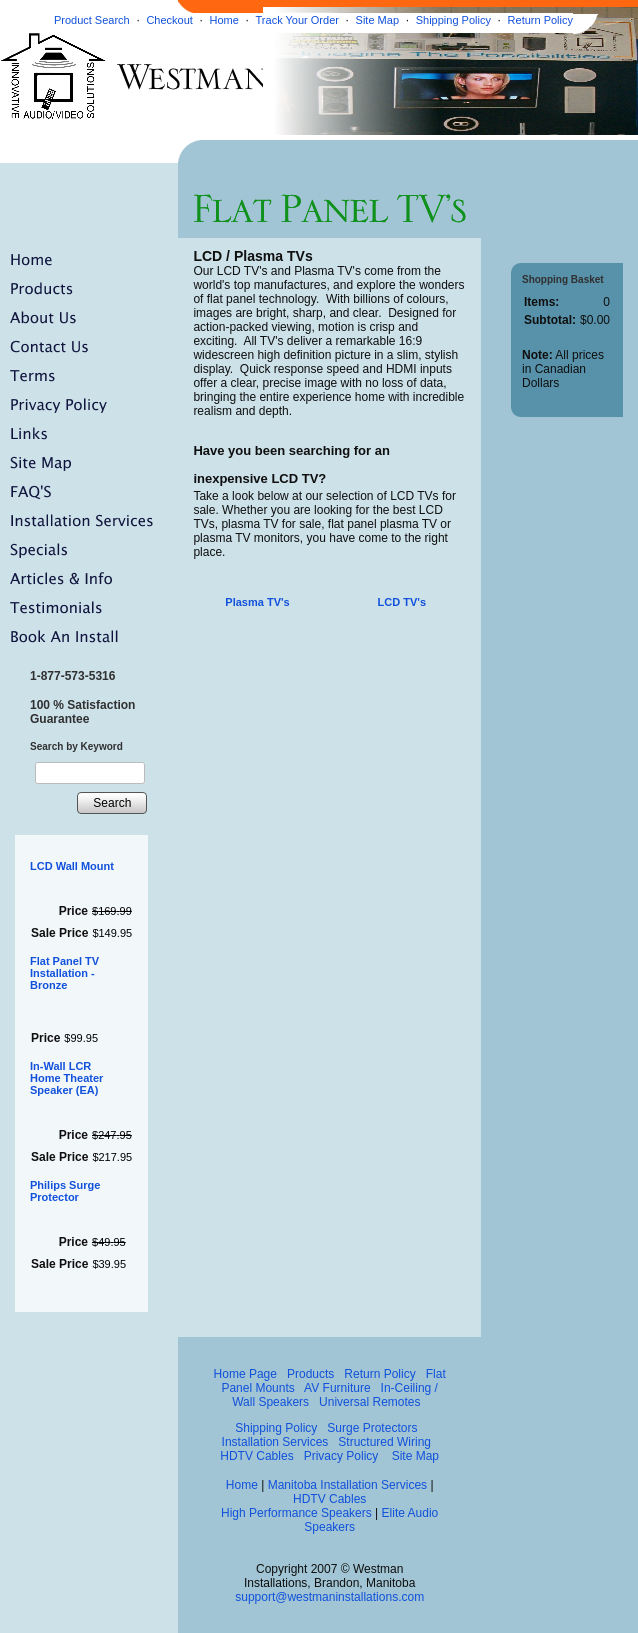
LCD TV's (402, 602)
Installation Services (275, 1442)
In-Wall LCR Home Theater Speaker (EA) (66, 1078)
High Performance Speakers (296, 1513)
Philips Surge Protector (65, 1191)
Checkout (169, 20)
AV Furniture (337, 1388)
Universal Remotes (369, 1402)
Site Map (377, 20)
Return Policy (540, 20)
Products (310, 1374)
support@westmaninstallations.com (329, 1597)
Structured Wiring (384, 1442)
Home (224, 20)
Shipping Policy (453, 20)
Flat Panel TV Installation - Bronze (64, 973)
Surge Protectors (372, 1428)
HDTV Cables (256, 1456)
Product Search (92, 20)
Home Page (245, 1374)
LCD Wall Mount (72, 866)
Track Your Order (297, 20)
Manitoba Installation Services (347, 1485)
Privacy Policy (341, 1456)
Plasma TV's (257, 602)
